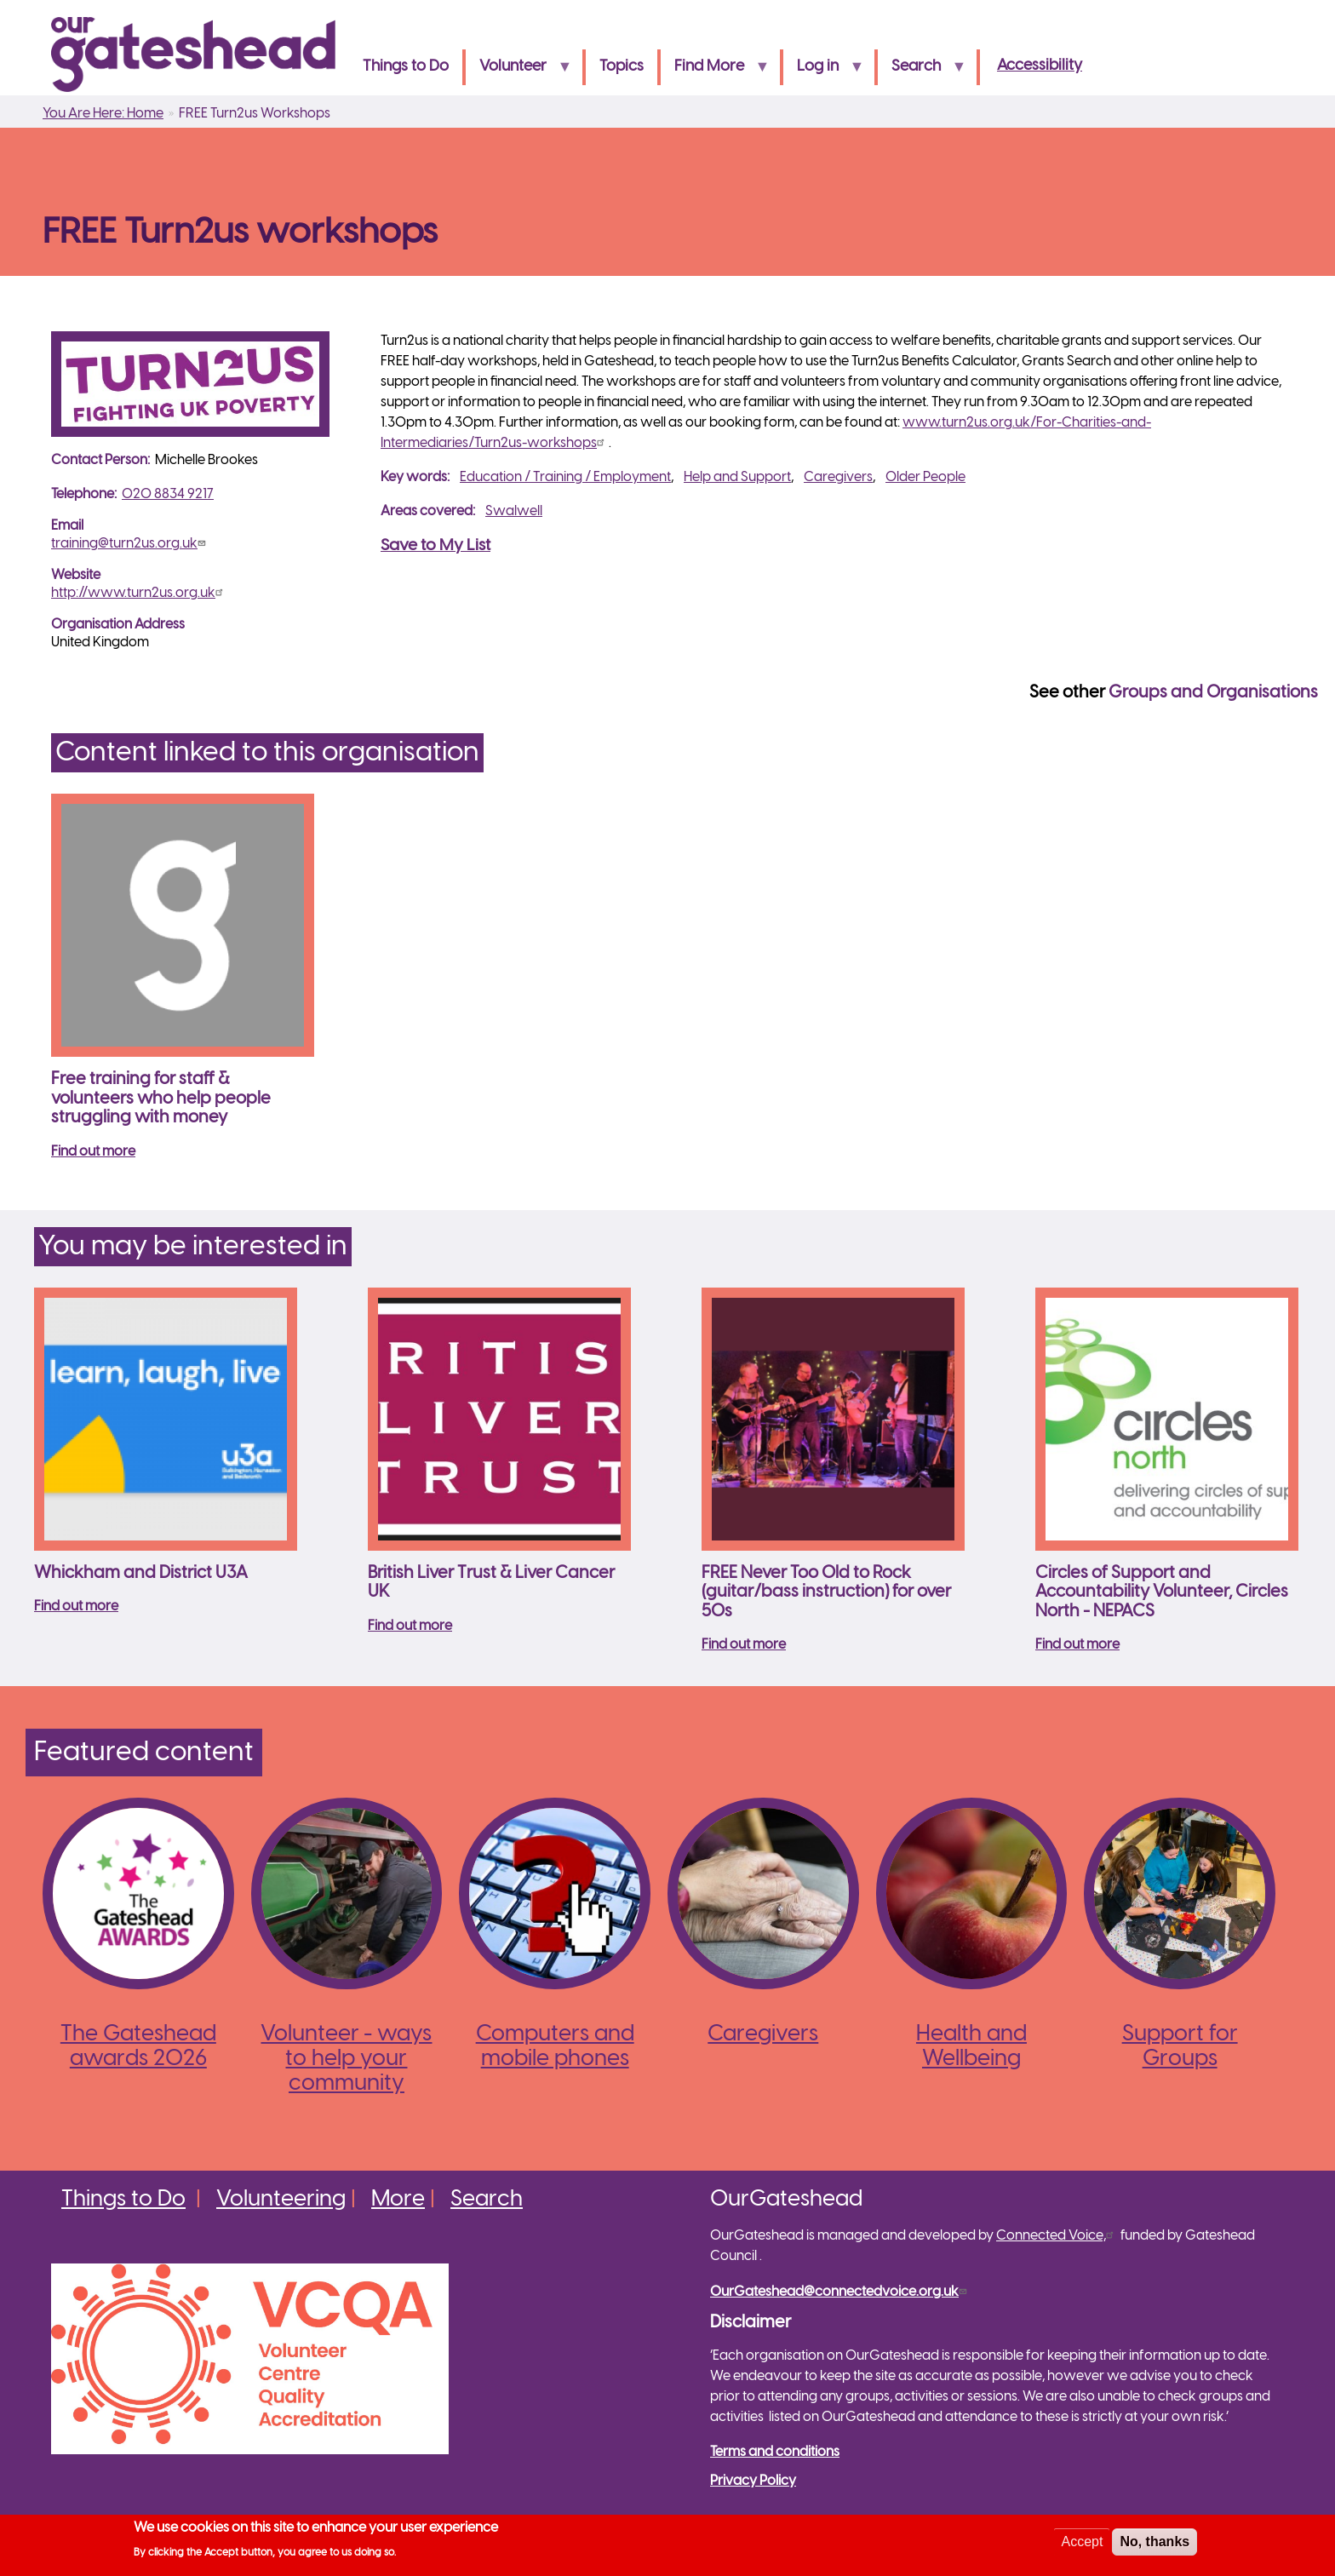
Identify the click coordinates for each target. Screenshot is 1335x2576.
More (398, 2200)
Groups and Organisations (1213, 693)
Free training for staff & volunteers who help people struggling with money (161, 1098)
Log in (823, 72)
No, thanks (1154, 2544)
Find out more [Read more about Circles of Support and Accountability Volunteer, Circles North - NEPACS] (1077, 1645)
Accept (1082, 2544)
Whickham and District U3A (141, 1573)
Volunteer (518, 72)
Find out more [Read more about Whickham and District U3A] (76, 1606)
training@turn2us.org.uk (130, 543)
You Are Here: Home (103, 113)
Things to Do (406, 67)
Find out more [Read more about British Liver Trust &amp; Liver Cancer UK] (410, 1626)
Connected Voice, (1057, 2236)
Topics (621, 67)
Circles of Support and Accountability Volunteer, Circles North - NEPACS (1161, 1592)
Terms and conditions (774, 2452)
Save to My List (435, 545)
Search (921, 72)
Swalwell (513, 511)
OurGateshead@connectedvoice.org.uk (840, 2292)
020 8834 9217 (168, 494)
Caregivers (838, 477)
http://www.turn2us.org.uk (139, 593)
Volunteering (281, 2200)
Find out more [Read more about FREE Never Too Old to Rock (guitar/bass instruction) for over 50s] (744, 1645)
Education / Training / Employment (565, 477)
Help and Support (737, 477)
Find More (715, 72)
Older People (925, 477)
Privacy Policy (753, 2481)
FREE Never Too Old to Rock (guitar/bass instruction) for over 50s (826, 1592)
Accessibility (1039, 66)
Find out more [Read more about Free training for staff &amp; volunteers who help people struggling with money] (93, 1152)
